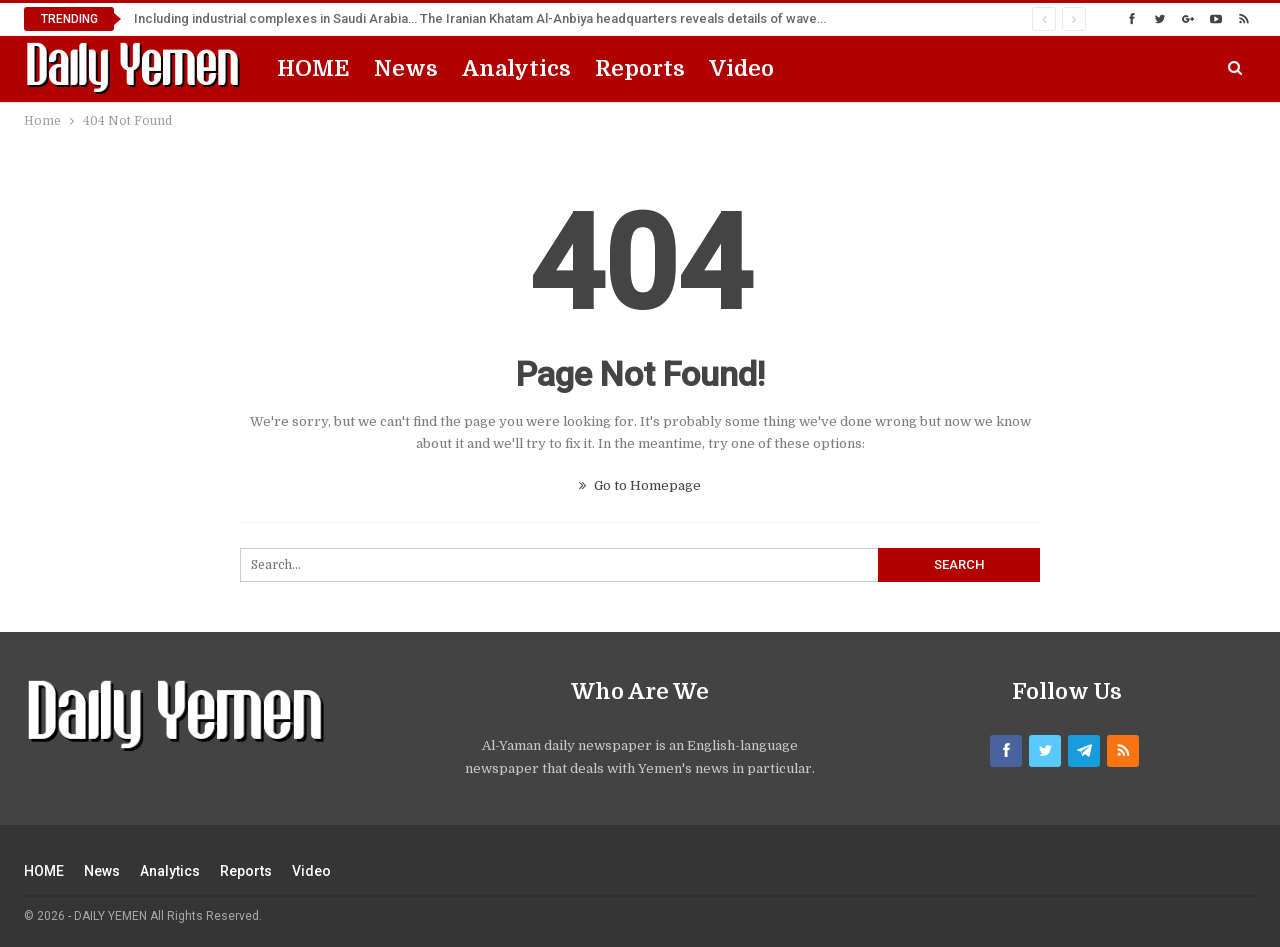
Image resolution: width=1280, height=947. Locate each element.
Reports (640, 68)
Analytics (516, 68)
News (406, 68)
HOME (313, 68)
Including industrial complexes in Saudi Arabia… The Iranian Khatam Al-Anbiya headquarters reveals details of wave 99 (484, 18)
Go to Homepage (640, 485)
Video (741, 68)
